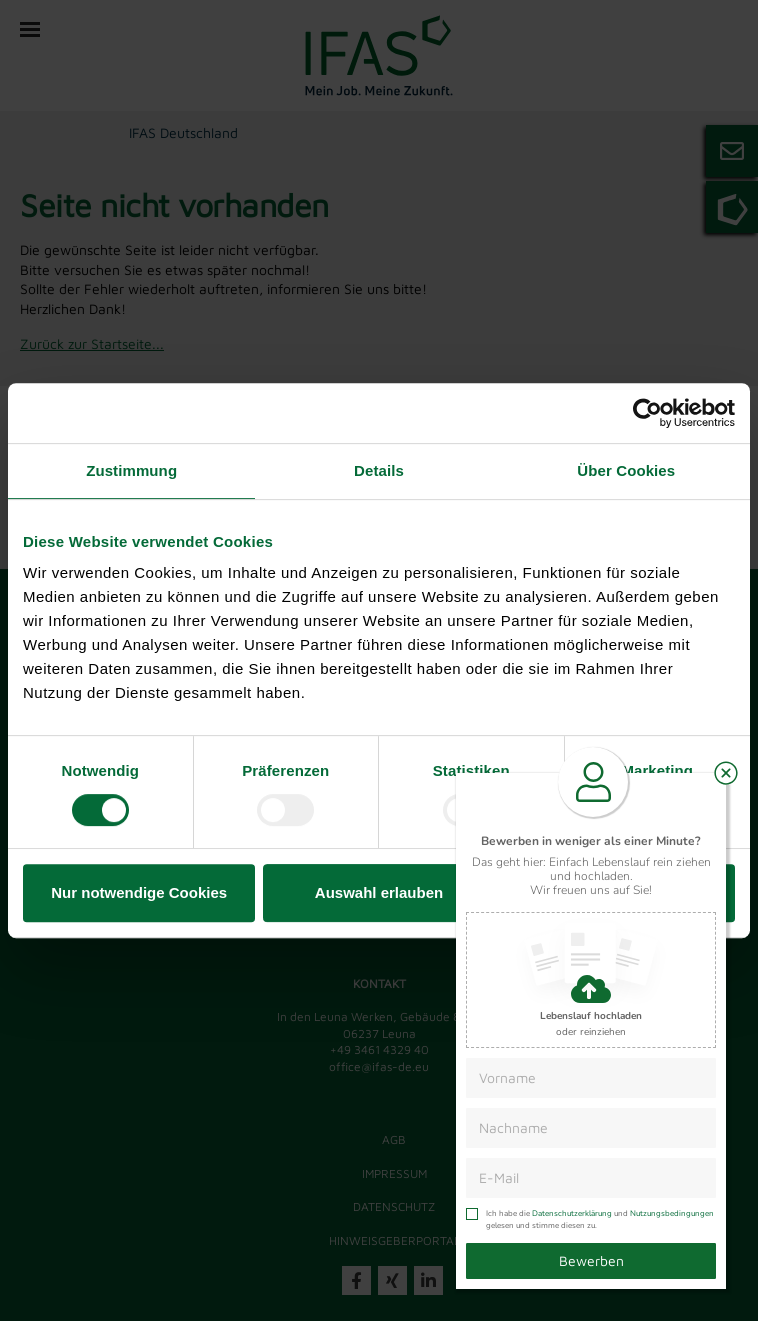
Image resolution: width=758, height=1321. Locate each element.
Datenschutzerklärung (572, 1213)
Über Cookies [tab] (626, 470)
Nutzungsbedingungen (672, 1213)
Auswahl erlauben (379, 892)
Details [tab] (379, 470)
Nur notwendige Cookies (139, 892)
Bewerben (591, 1260)
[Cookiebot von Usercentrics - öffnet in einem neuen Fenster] (647, 413)
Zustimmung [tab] (131, 470)
